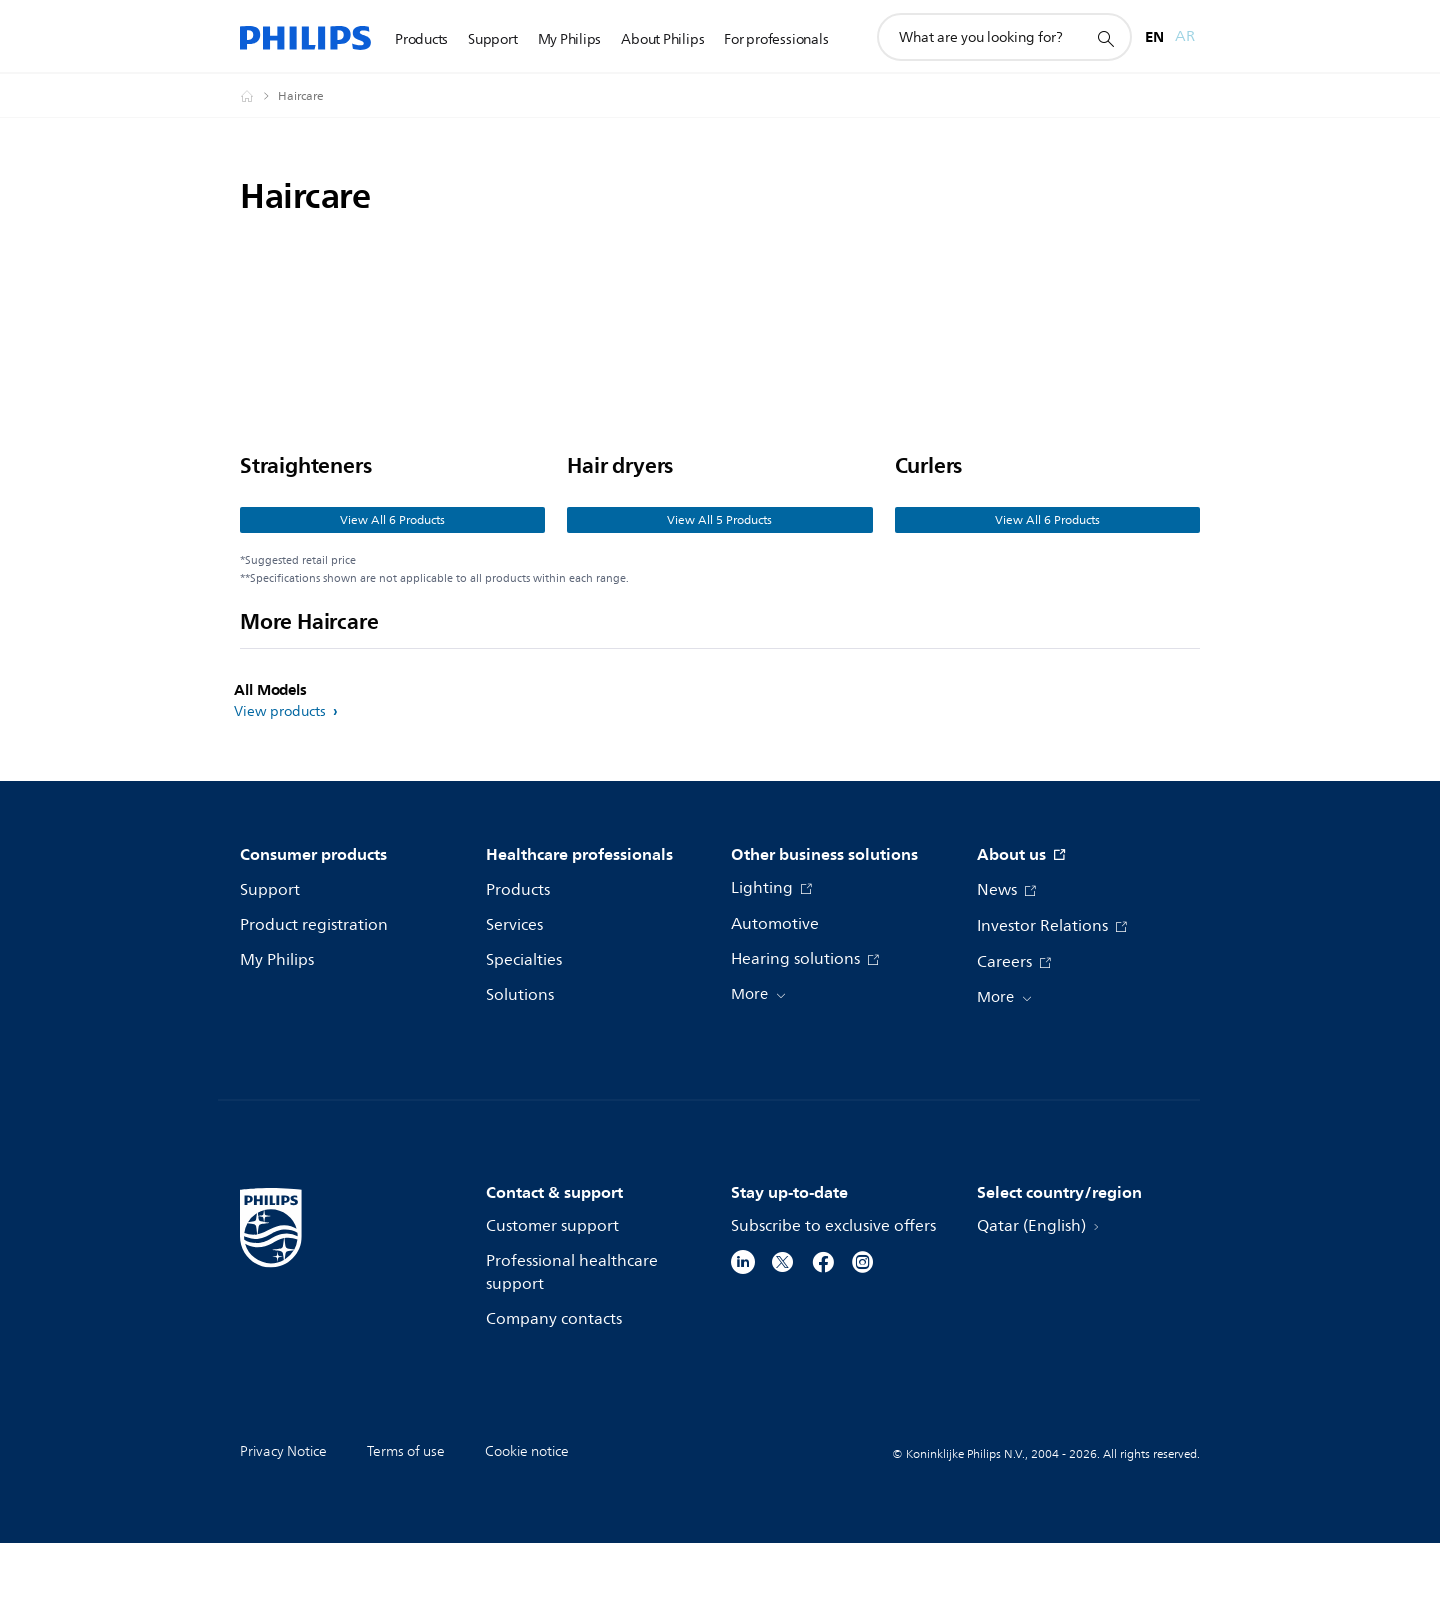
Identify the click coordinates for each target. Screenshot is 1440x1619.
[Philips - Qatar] (259, 96)
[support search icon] (1105, 38)
